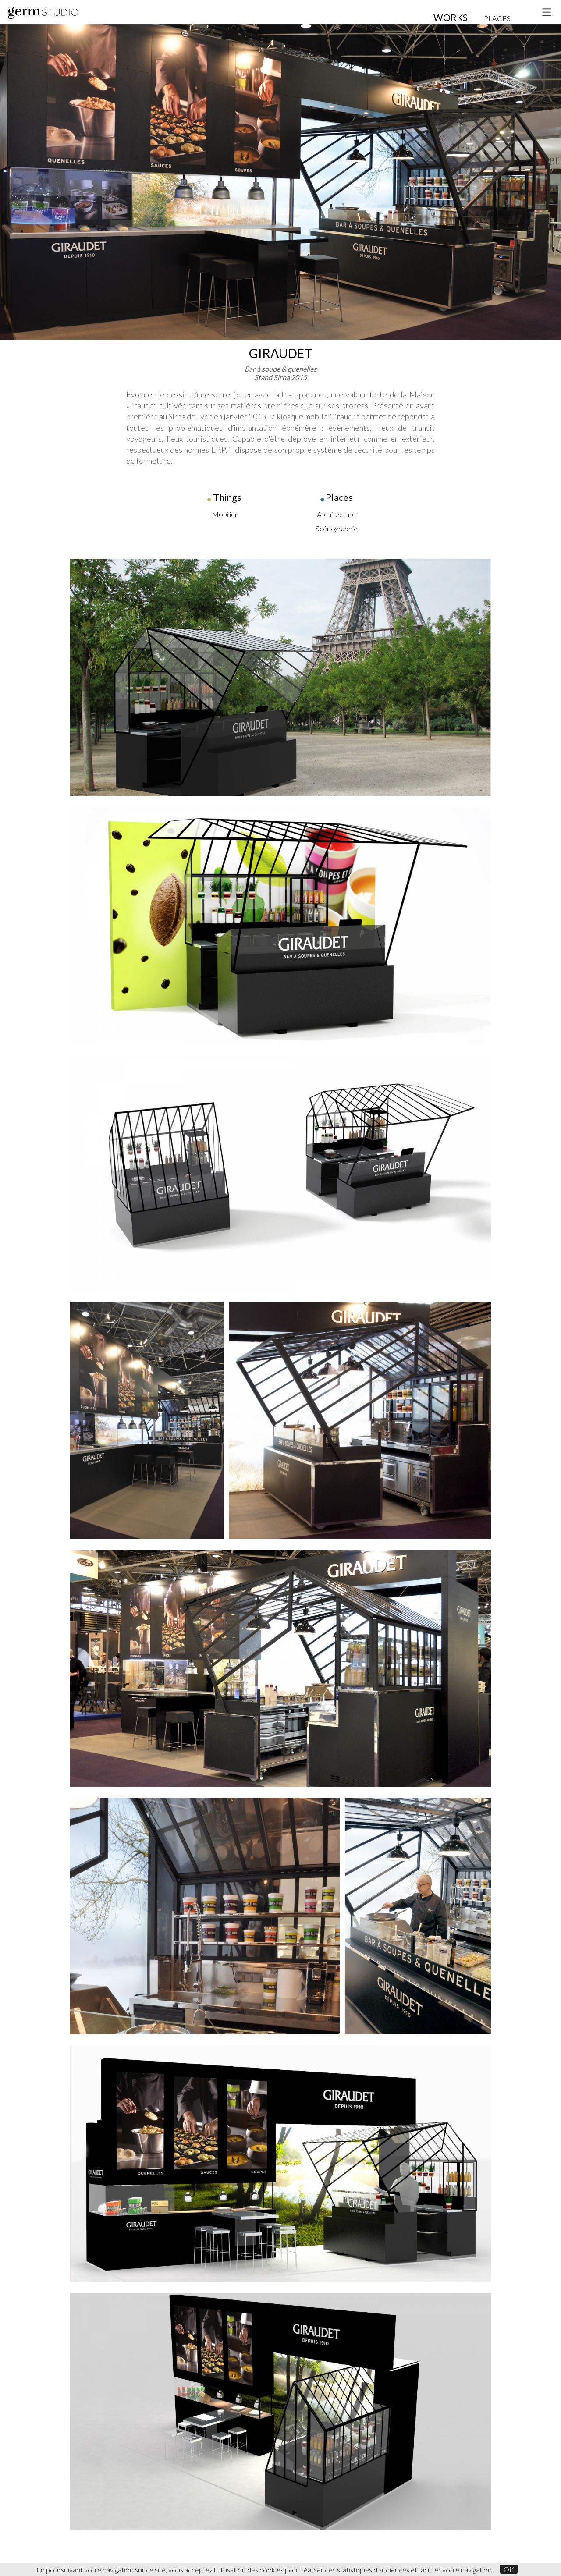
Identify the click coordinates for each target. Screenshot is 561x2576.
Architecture (336, 514)
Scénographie (337, 528)
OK (509, 2569)
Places (339, 497)
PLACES (497, 18)
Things (227, 497)
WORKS (450, 17)
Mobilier (225, 514)
